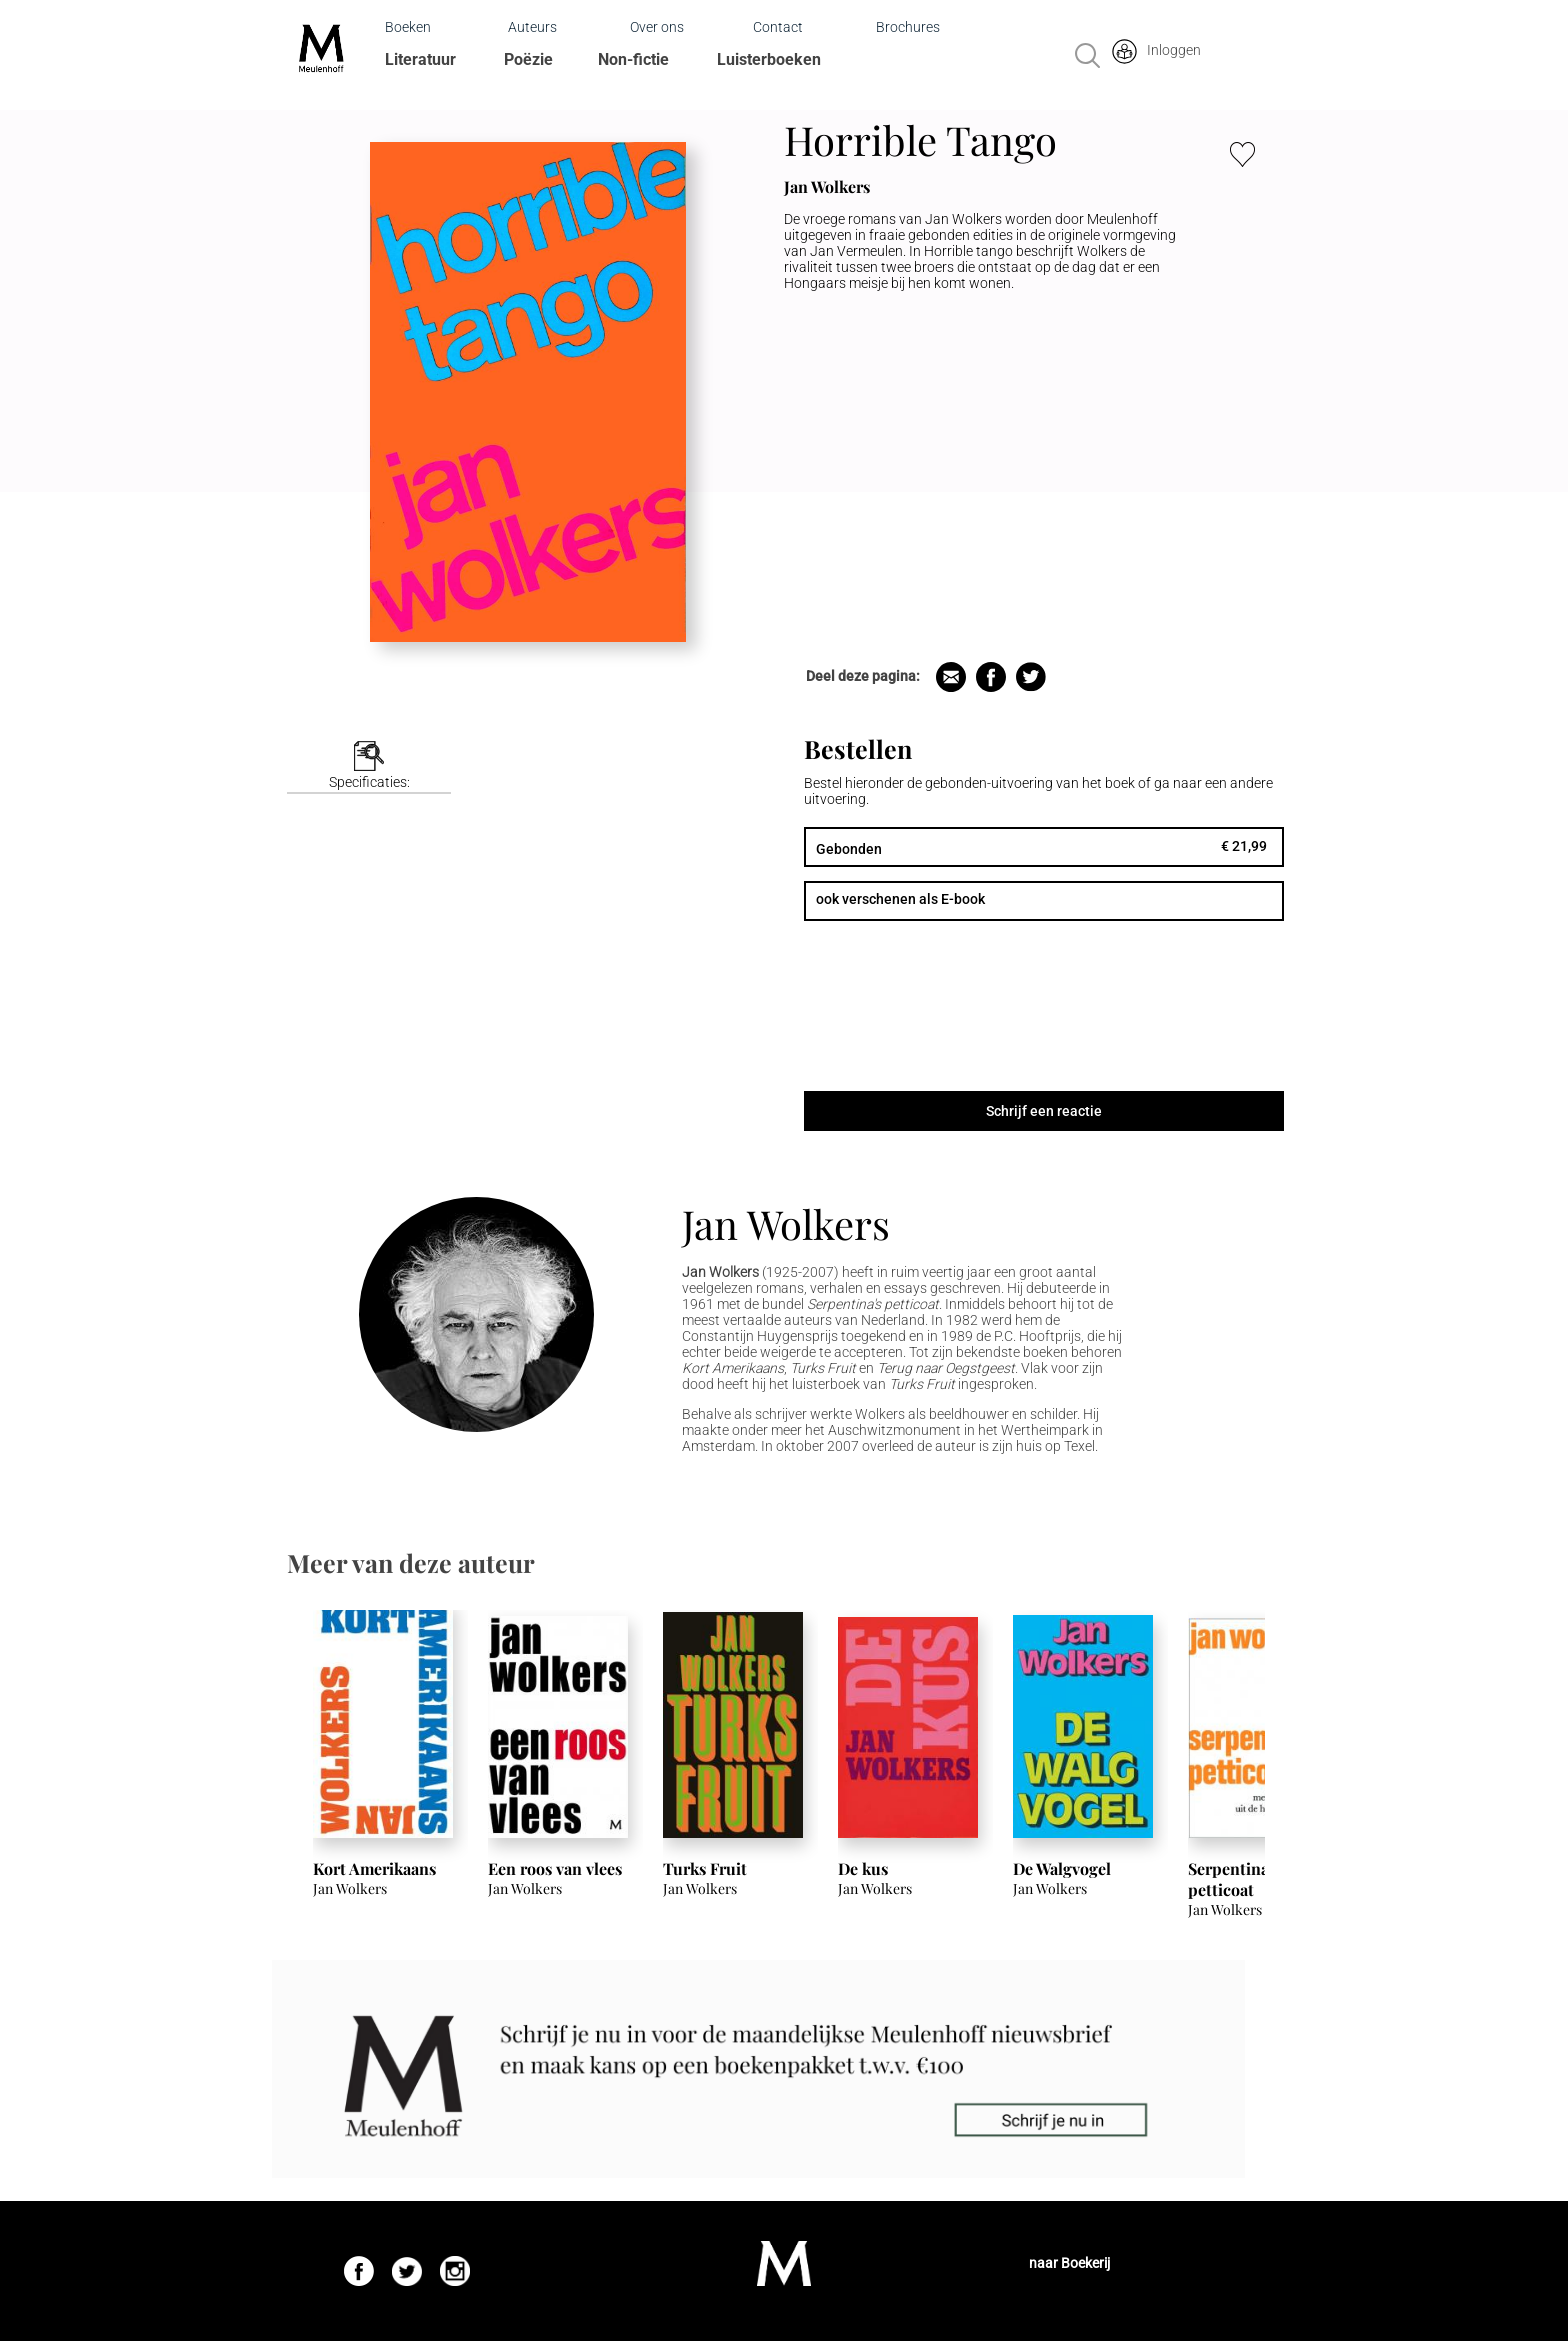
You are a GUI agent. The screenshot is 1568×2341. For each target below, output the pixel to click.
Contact (778, 27)
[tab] (369, 767)
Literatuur (420, 59)
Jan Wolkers (786, 1223)
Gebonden (849, 849)
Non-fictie (633, 59)
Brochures (908, 27)
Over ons (657, 27)
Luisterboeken (769, 59)
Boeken (408, 27)
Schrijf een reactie (1044, 1111)
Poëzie (528, 59)
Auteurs (532, 27)
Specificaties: (369, 782)
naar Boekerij (1069, 2263)
